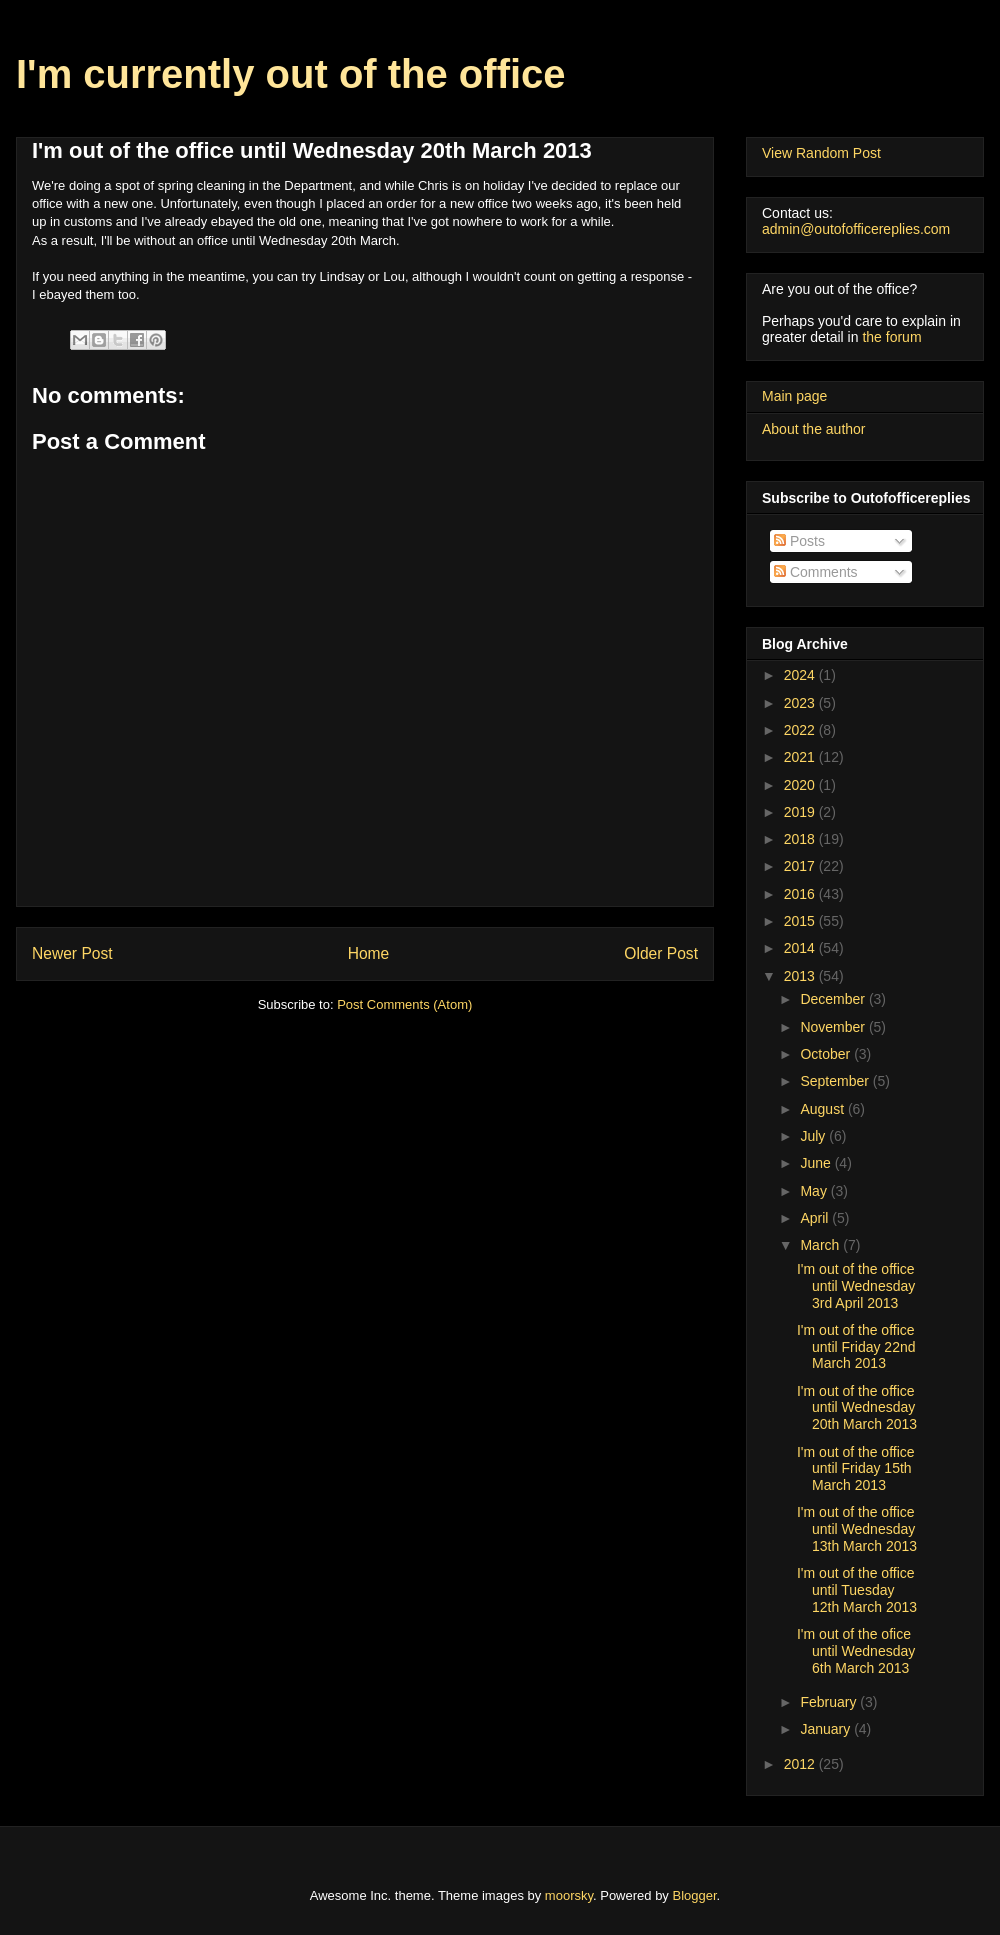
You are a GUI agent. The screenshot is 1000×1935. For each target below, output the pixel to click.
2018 (801, 839)
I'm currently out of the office (291, 74)
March (821, 1245)
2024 (801, 675)
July (814, 1136)
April (816, 1218)
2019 (801, 812)
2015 (801, 921)
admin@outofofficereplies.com (856, 229)
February (830, 1702)
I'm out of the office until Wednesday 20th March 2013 (857, 1408)
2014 (801, 948)
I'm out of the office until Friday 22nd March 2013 (856, 1347)
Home (369, 953)
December (834, 999)
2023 (801, 703)
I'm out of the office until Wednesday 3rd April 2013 (856, 1286)
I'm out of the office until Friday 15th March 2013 (856, 1469)
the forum (891, 337)
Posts (799, 541)
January (827, 1729)
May (815, 1191)
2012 (801, 1764)
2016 (801, 894)
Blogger (695, 1895)
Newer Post (72, 953)
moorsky (569, 1895)
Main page (794, 396)
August (823, 1109)
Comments (816, 572)
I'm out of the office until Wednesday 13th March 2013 (857, 1529)
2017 (801, 866)
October (827, 1054)
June (817, 1163)
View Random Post (821, 153)
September (836, 1081)
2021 (801, 757)
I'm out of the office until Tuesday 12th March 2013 (857, 1590)
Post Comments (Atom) (404, 1004)
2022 (801, 730)
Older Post (661, 953)
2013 (801, 976)
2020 (801, 785)
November (834, 1027)
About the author (814, 429)
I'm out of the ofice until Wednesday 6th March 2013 (856, 1651)
